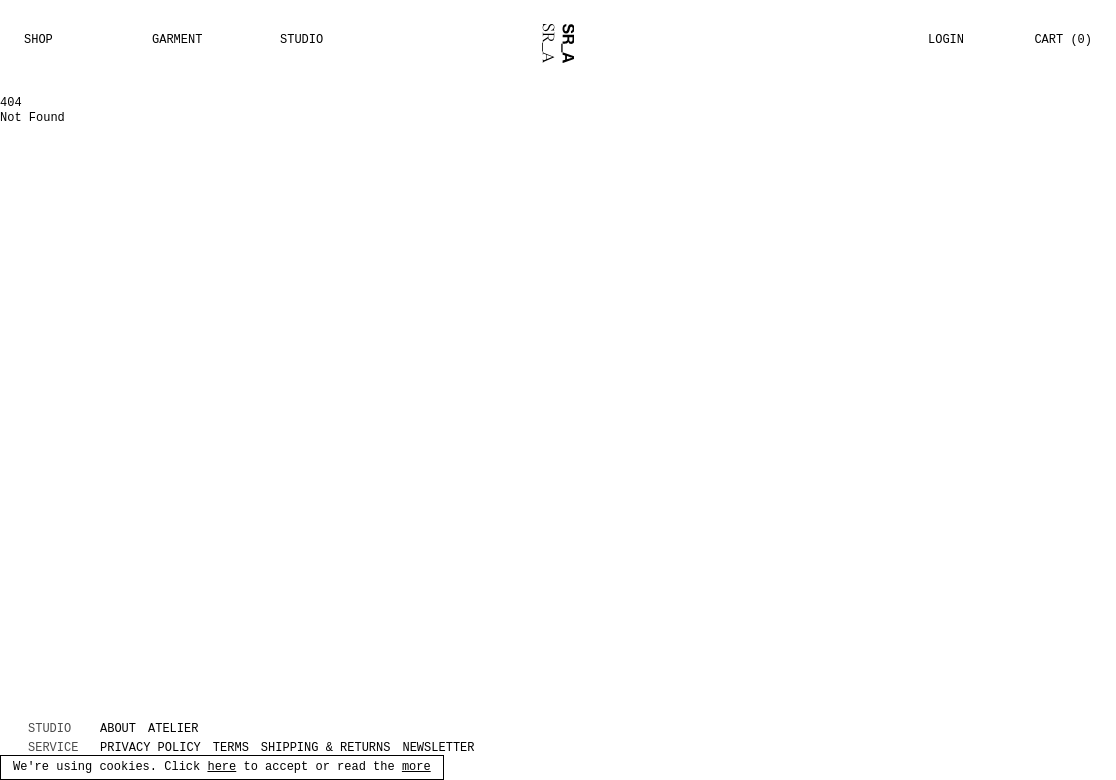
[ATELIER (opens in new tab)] (183, 729)
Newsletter (438, 748)
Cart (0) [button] (1063, 40)
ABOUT (118, 729)
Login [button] (946, 40)
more (416, 767)
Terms (231, 748)
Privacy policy (150, 748)
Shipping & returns (326, 748)
